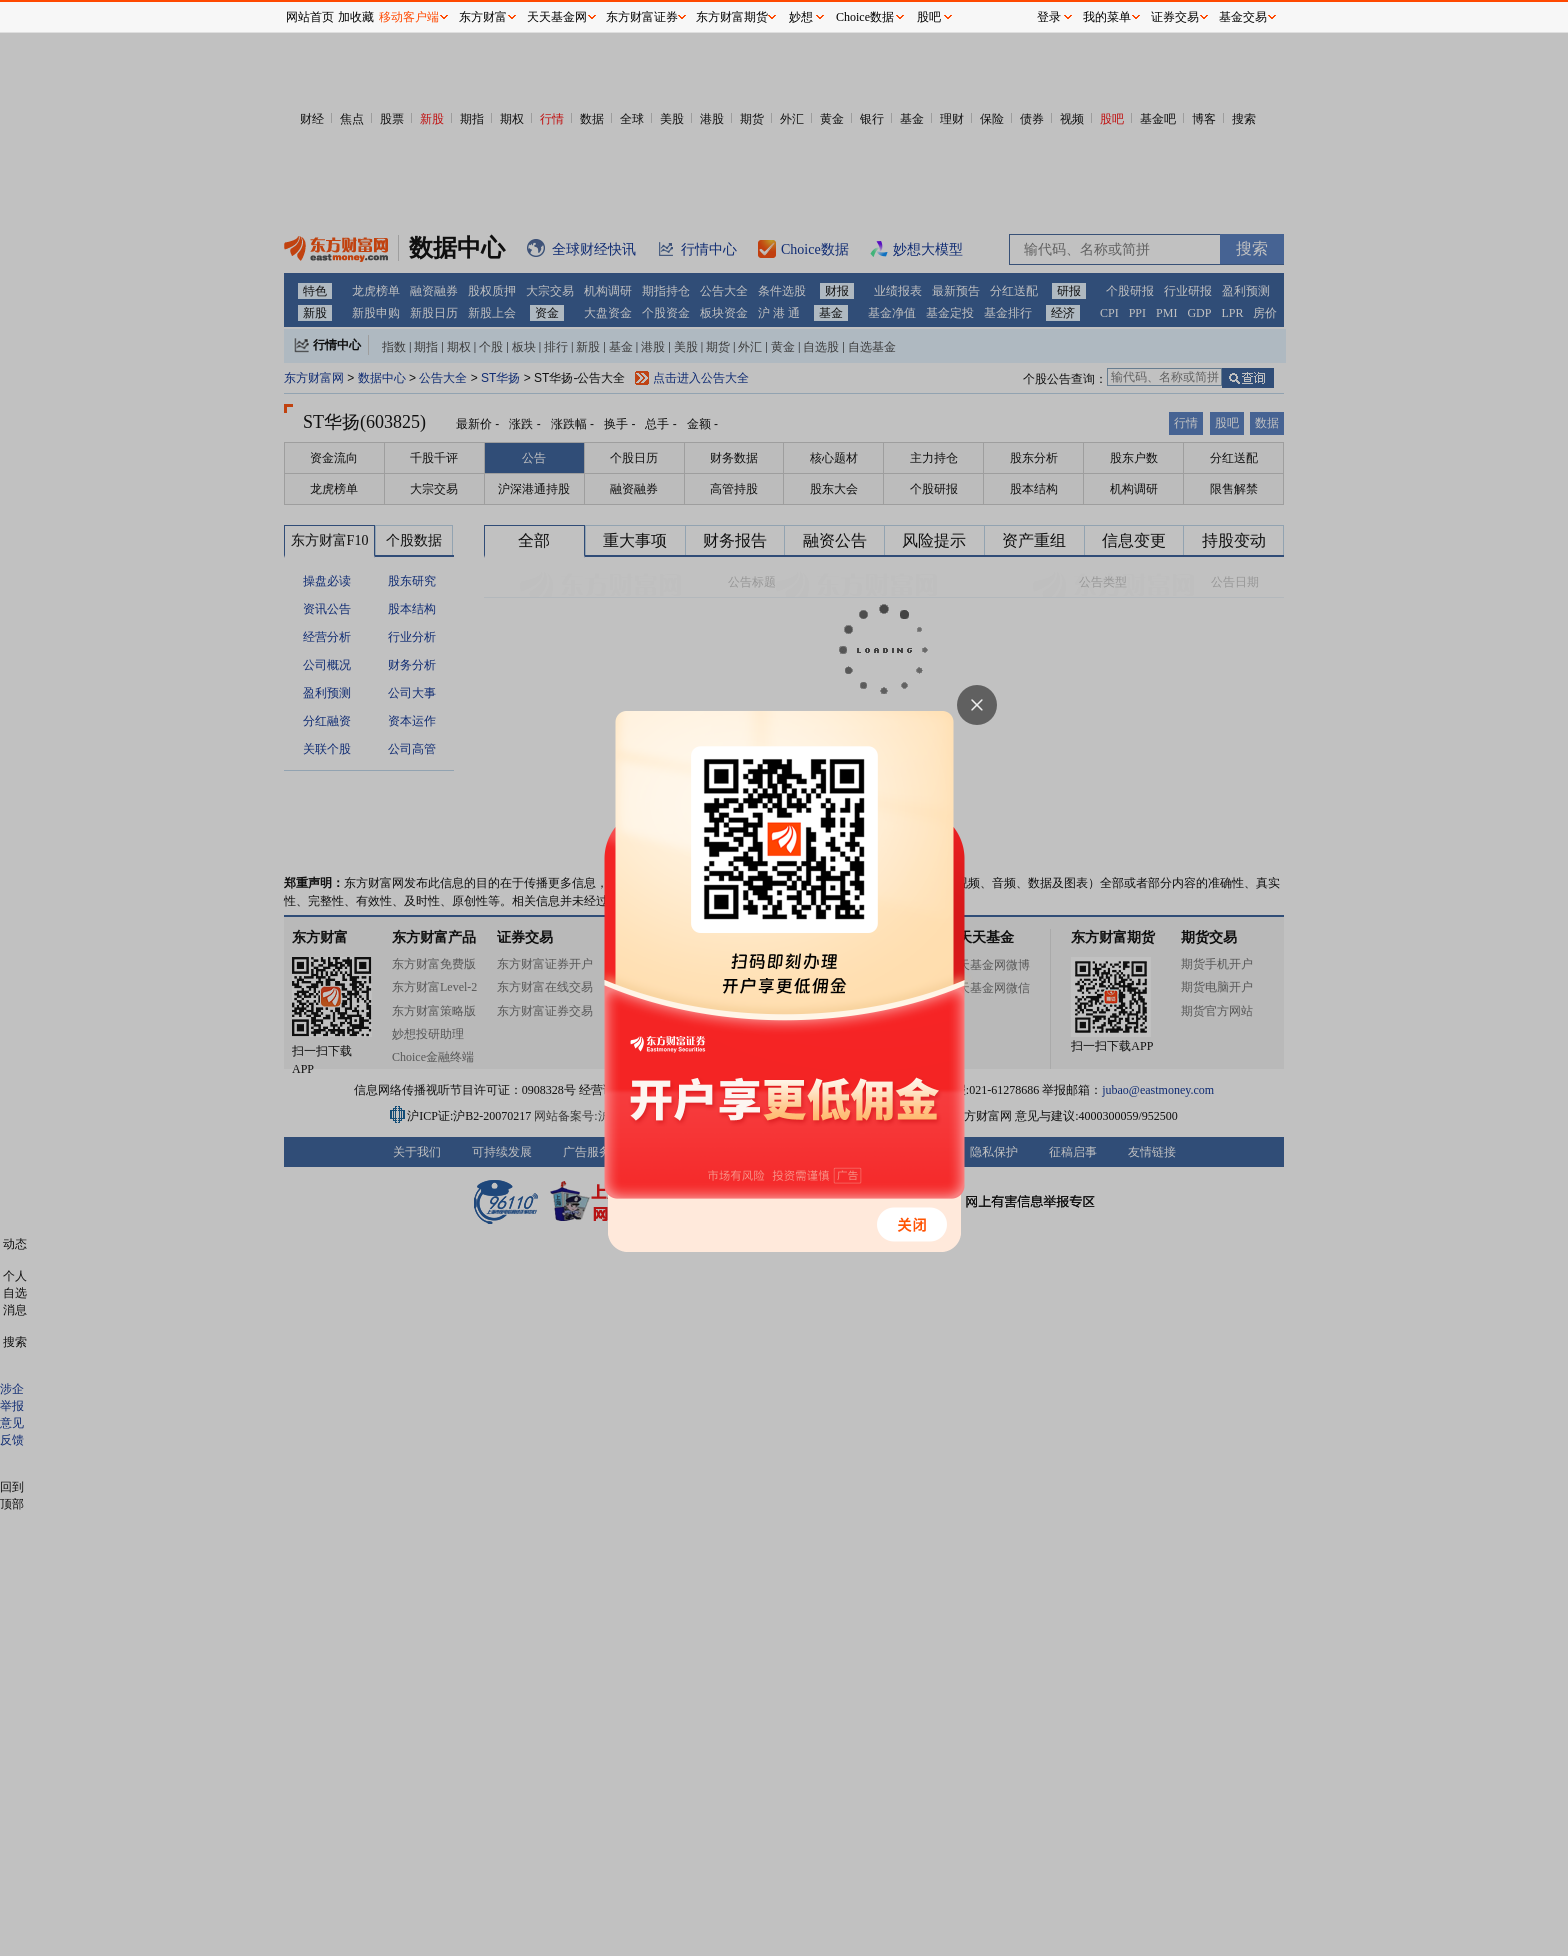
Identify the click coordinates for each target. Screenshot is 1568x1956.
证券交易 (1175, 17)
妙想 (801, 17)
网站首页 (310, 17)
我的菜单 (1107, 17)
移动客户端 (409, 17)
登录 (1049, 17)
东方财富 (483, 17)
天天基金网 (557, 17)
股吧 (929, 17)
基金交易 (1243, 17)
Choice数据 (865, 17)
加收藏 (356, 17)
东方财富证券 (642, 17)
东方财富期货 (732, 17)
